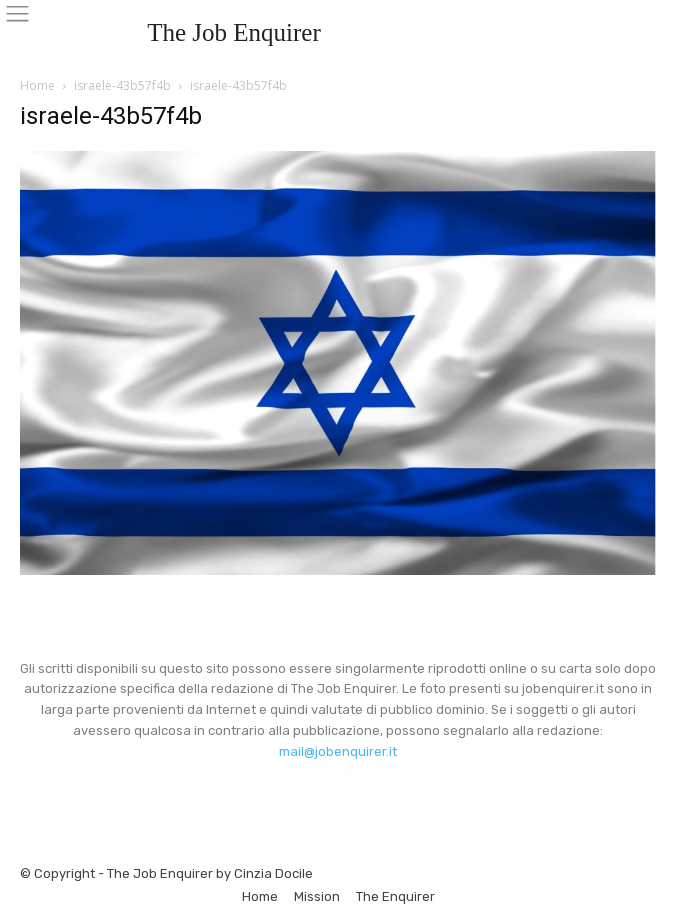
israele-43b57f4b (122, 85)
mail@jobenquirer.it (338, 751)
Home (37, 85)
